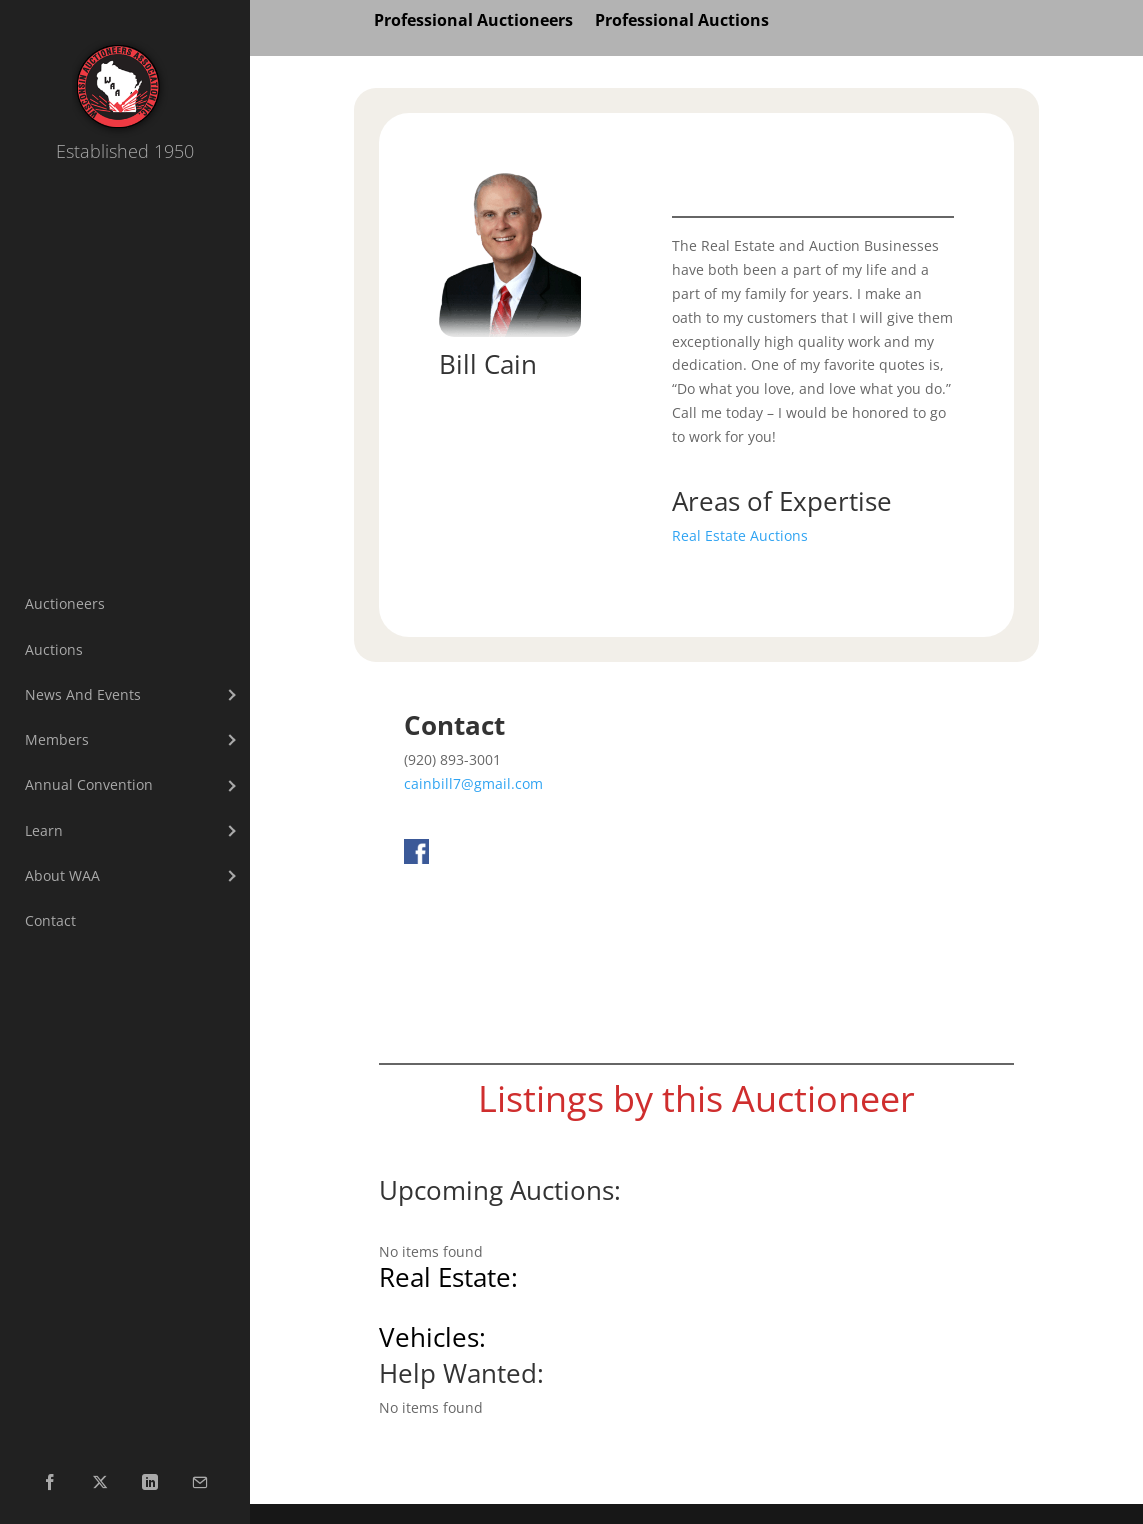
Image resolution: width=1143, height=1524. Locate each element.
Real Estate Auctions (740, 535)
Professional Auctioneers (473, 22)
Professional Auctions (682, 22)
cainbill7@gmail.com (473, 783)
